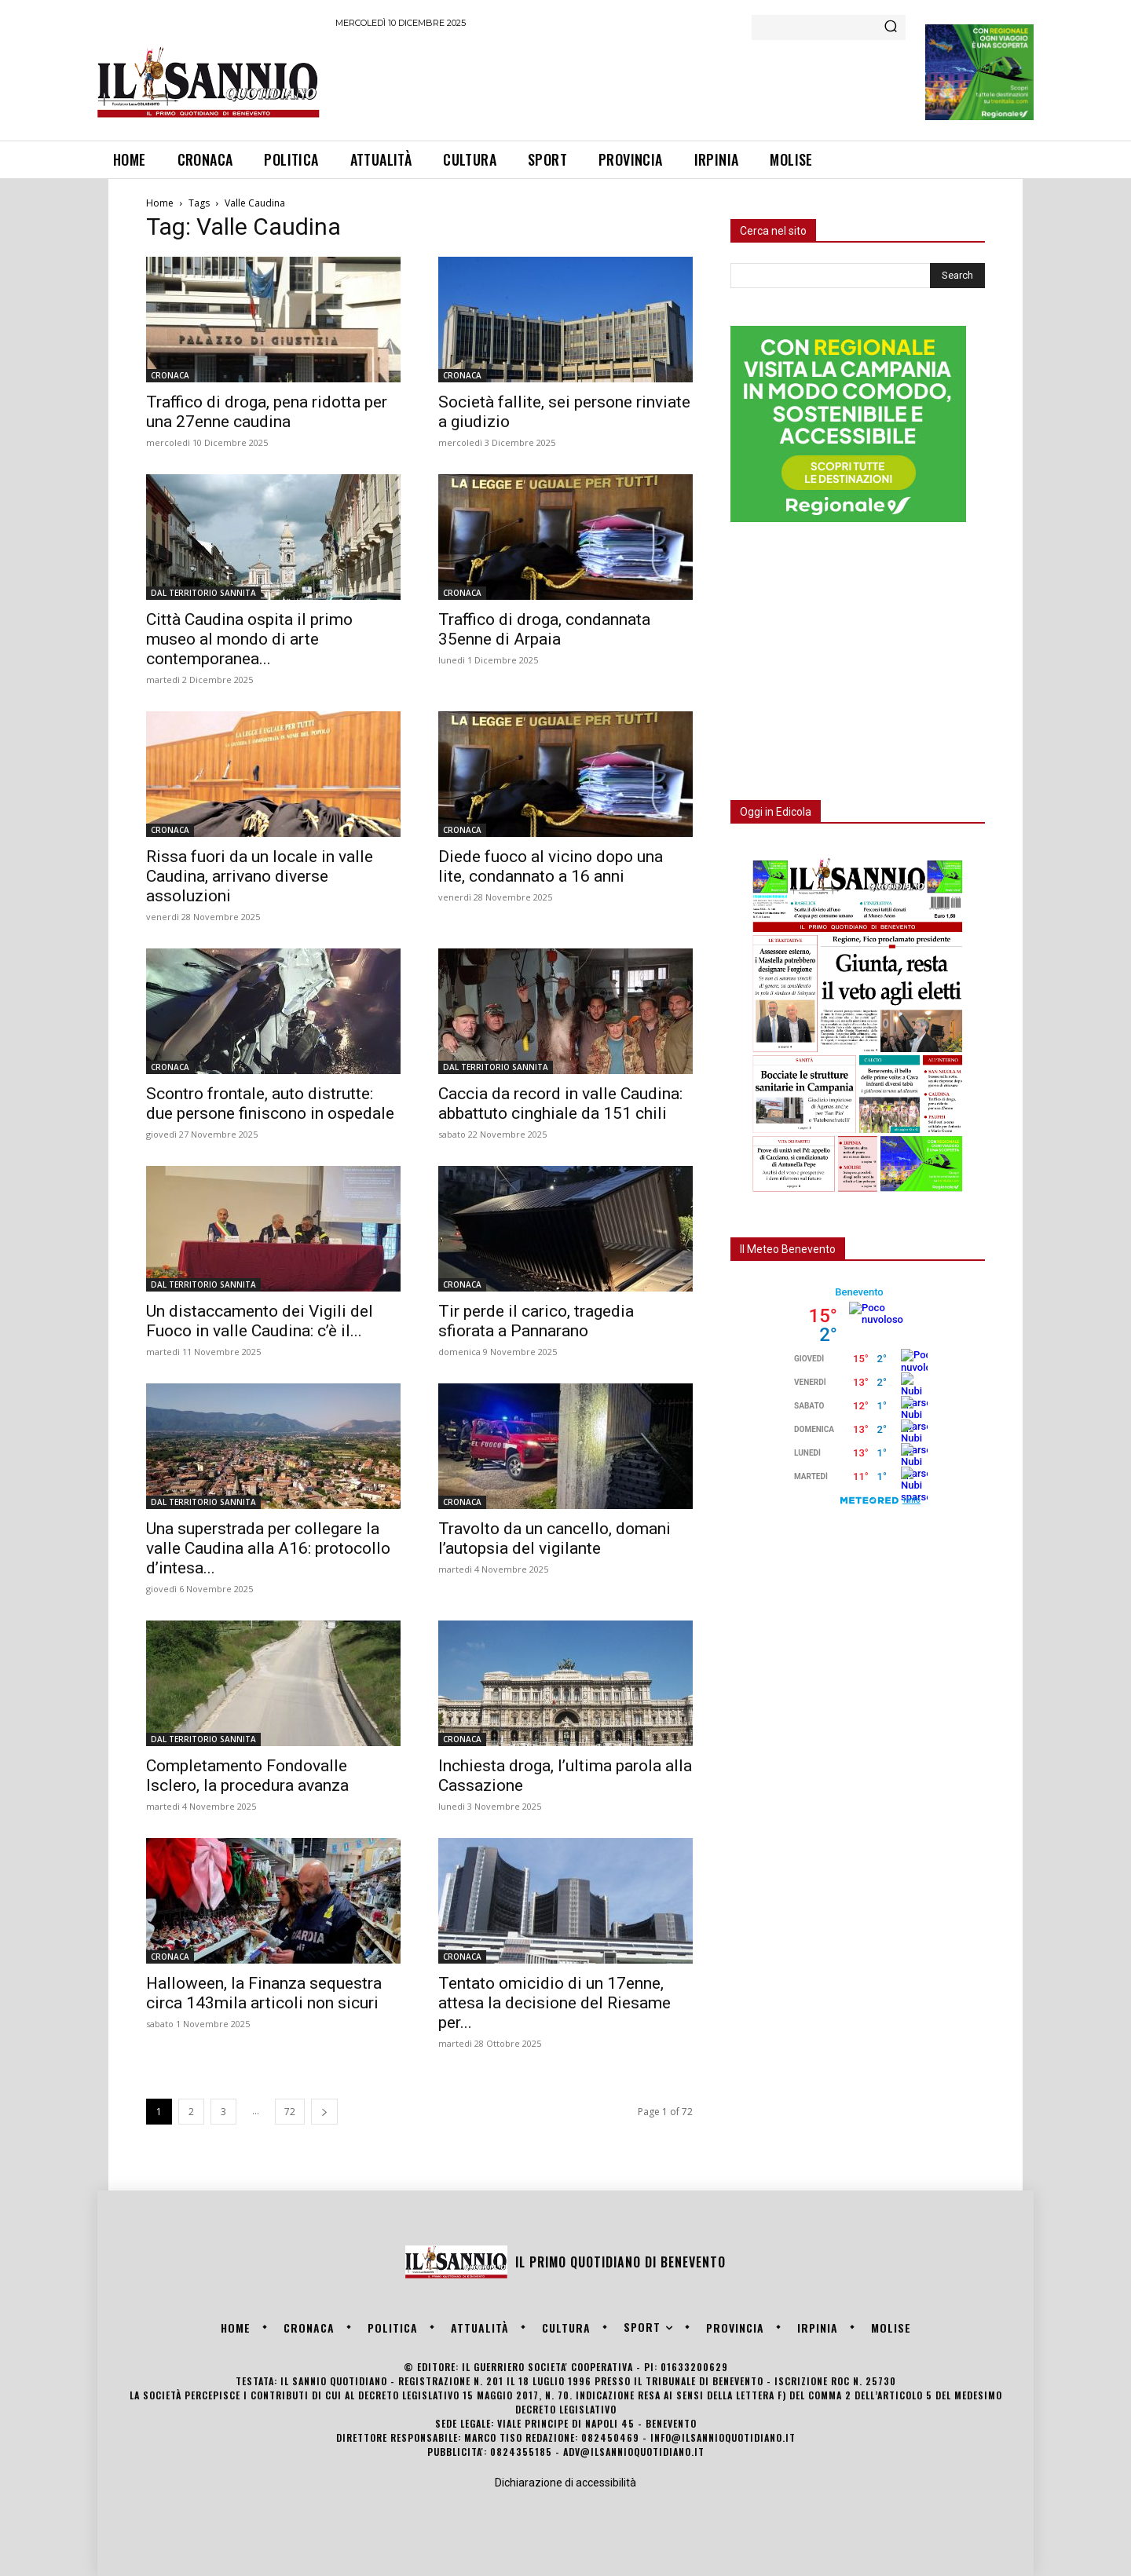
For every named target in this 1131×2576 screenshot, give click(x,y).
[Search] (891, 27)
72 (289, 2111)
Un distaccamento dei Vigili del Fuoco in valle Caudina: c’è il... (259, 1321)
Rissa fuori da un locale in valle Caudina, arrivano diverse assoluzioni (259, 876)
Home (160, 203)
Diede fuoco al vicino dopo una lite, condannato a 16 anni (550, 866)
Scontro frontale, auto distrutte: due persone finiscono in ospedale (270, 1103)
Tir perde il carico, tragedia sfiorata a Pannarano (536, 1321)
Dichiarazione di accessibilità (565, 2482)
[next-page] (324, 2112)
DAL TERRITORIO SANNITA (203, 592)
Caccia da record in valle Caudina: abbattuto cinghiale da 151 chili (560, 1103)
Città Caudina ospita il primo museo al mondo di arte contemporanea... (249, 639)
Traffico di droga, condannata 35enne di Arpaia (544, 629)
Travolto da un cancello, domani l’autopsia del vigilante (554, 1538)
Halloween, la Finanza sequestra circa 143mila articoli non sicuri (264, 1993)
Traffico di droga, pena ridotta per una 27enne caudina (266, 412)
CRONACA (170, 375)
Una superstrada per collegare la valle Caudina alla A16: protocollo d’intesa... (268, 1548)
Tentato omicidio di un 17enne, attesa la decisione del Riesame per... (554, 2003)
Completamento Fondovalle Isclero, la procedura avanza (247, 1775)
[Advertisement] (621, 81)
